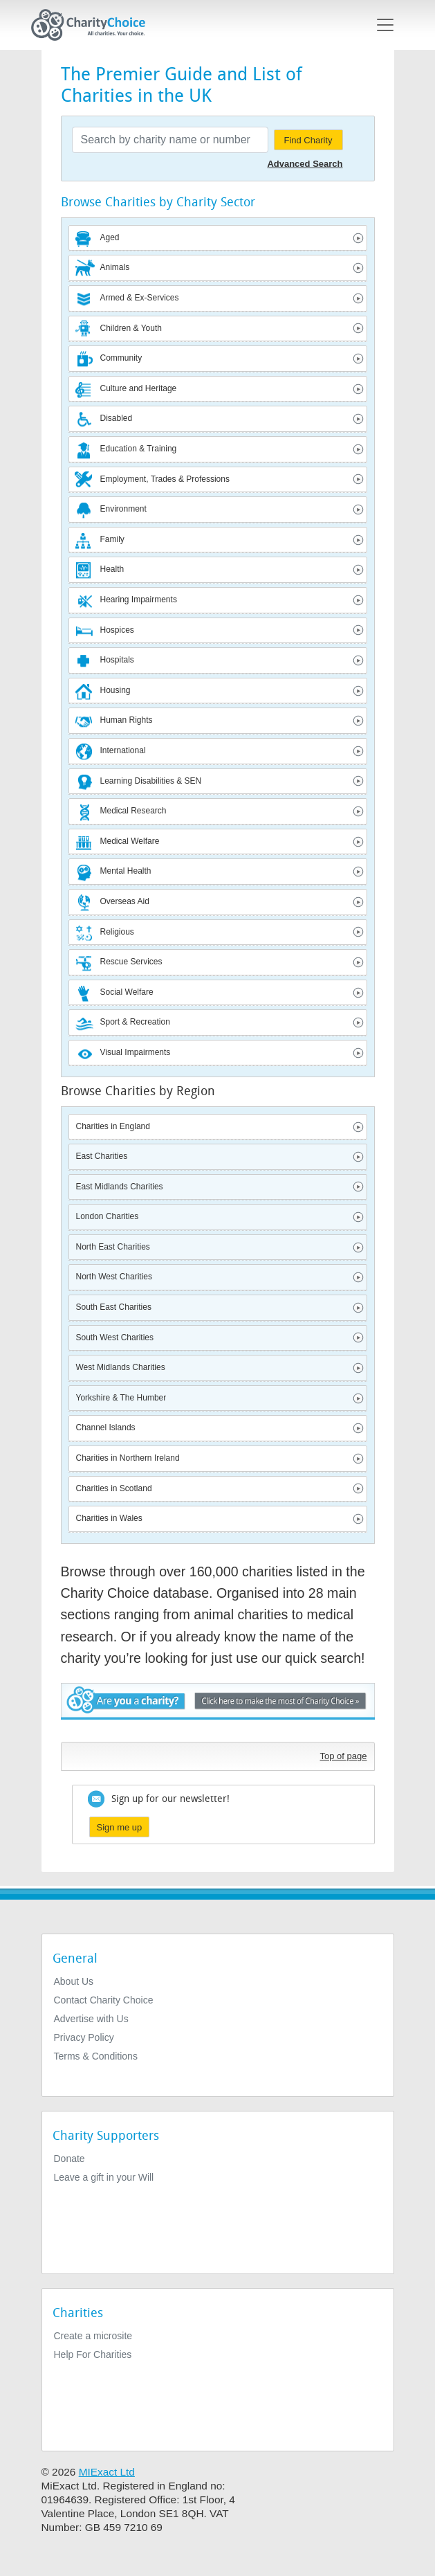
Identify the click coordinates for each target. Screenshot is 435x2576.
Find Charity (308, 140)
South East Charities (113, 1307)
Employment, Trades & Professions (165, 479)
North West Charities (114, 1276)
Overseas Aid (124, 901)
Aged (110, 237)
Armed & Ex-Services (139, 298)
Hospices (117, 630)
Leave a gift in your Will (104, 2177)
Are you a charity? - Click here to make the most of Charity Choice (218, 1709)
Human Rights (126, 720)
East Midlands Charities (119, 1186)
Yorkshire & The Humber (121, 1398)
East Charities (102, 1156)
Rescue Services (131, 961)
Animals (115, 267)
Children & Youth (131, 328)
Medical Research (133, 811)
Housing (115, 690)
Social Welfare (127, 992)
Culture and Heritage (138, 388)
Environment (123, 509)
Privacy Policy (84, 2037)
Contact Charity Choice (104, 2000)
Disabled (116, 418)
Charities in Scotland (114, 1488)
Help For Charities (93, 2354)
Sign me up (119, 1827)
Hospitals (117, 660)
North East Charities (113, 1247)
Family (112, 539)
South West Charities (115, 1337)
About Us (74, 1981)
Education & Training (138, 448)
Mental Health (125, 871)
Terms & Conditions (96, 2056)
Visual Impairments (135, 1052)
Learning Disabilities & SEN (151, 781)
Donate (69, 2158)
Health (112, 569)
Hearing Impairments (138, 599)
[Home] (94, 25)
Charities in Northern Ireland (128, 1458)
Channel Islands (106, 1427)
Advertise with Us (91, 2018)
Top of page (343, 1756)
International (123, 750)
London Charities (107, 1216)
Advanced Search (304, 164)
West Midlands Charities (120, 1367)
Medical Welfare (130, 841)
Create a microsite (93, 2335)
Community (121, 358)
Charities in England (113, 1126)
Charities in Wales (109, 1518)
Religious (117, 932)
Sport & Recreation (135, 1022)
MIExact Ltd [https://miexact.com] (107, 2472)
